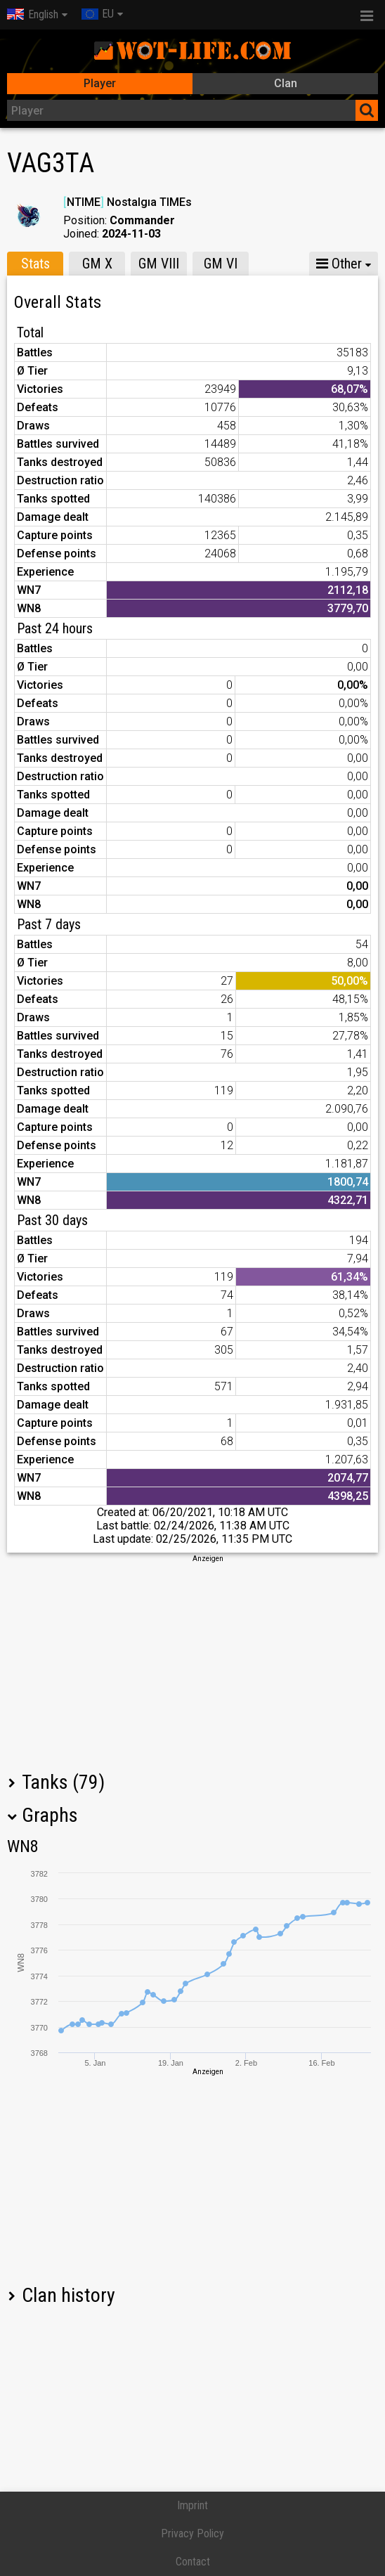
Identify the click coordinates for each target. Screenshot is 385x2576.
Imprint (192, 2505)
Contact (193, 2561)
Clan (285, 83)
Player (100, 83)
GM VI (220, 263)
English (32, 14)
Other (339, 263)
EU (97, 13)
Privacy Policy (192, 2533)
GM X (97, 263)
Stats (35, 263)
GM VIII (158, 263)
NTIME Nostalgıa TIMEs (127, 202)
